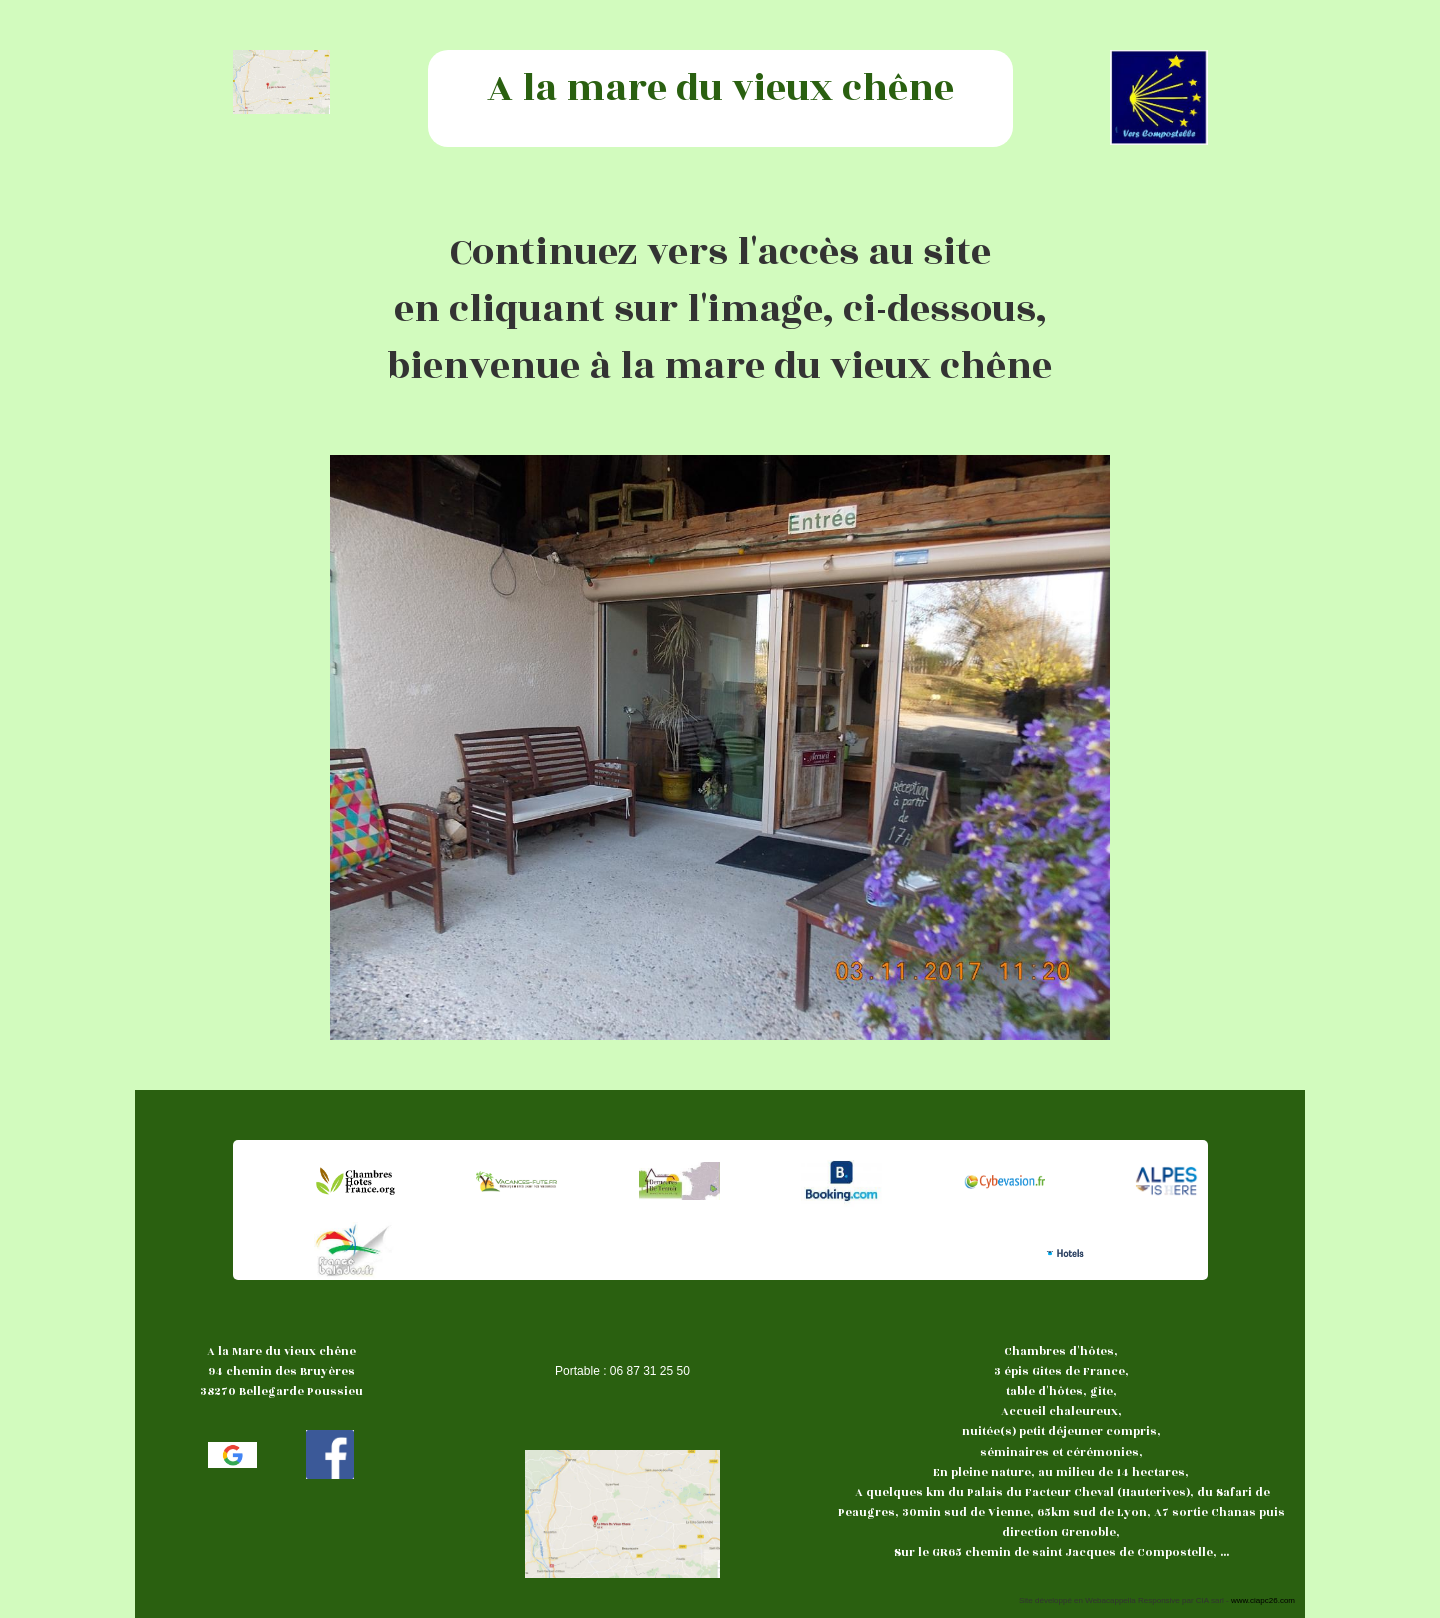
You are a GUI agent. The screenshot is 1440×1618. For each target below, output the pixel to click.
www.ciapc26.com (1263, 1600)
